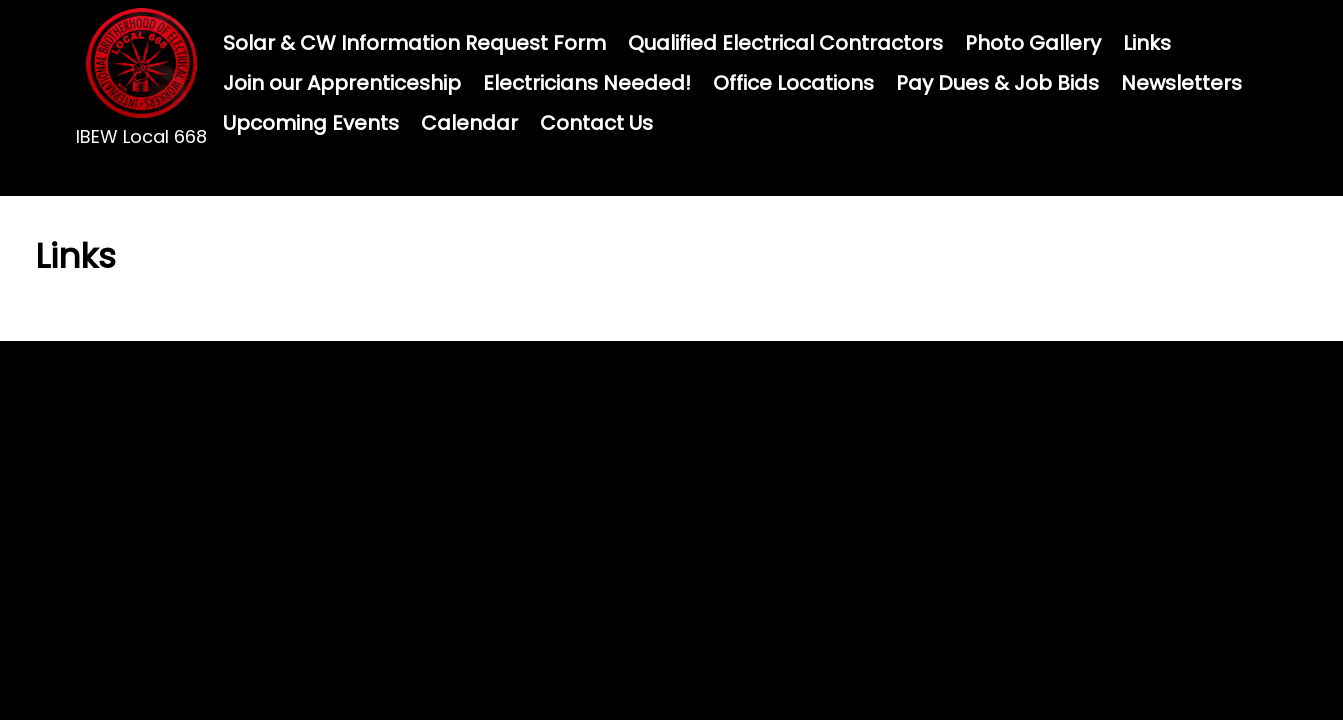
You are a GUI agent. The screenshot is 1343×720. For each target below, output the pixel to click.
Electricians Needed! (587, 83)
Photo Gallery (1033, 43)
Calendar (469, 123)
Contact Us (596, 123)
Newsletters (1181, 83)
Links (1147, 43)
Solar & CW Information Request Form (414, 43)
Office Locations (793, 83)
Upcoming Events (311, 123)
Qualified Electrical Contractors (785, 43)
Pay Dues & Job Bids (997, 83)
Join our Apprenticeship (342, 83)
